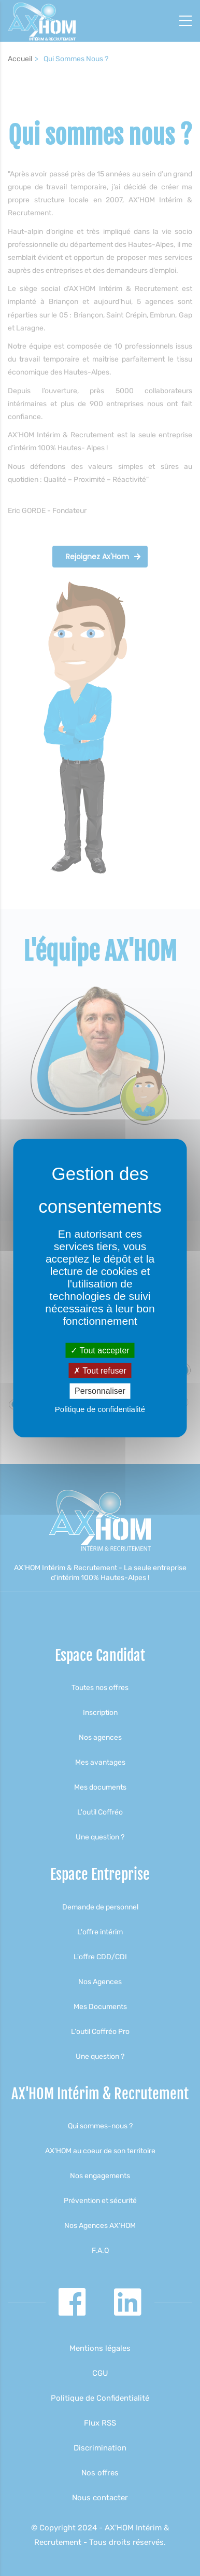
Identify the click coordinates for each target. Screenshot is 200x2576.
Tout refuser (100, 1370)
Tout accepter (99, 1350)
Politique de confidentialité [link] (100, 1408)
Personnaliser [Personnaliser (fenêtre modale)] (100, 1391)
